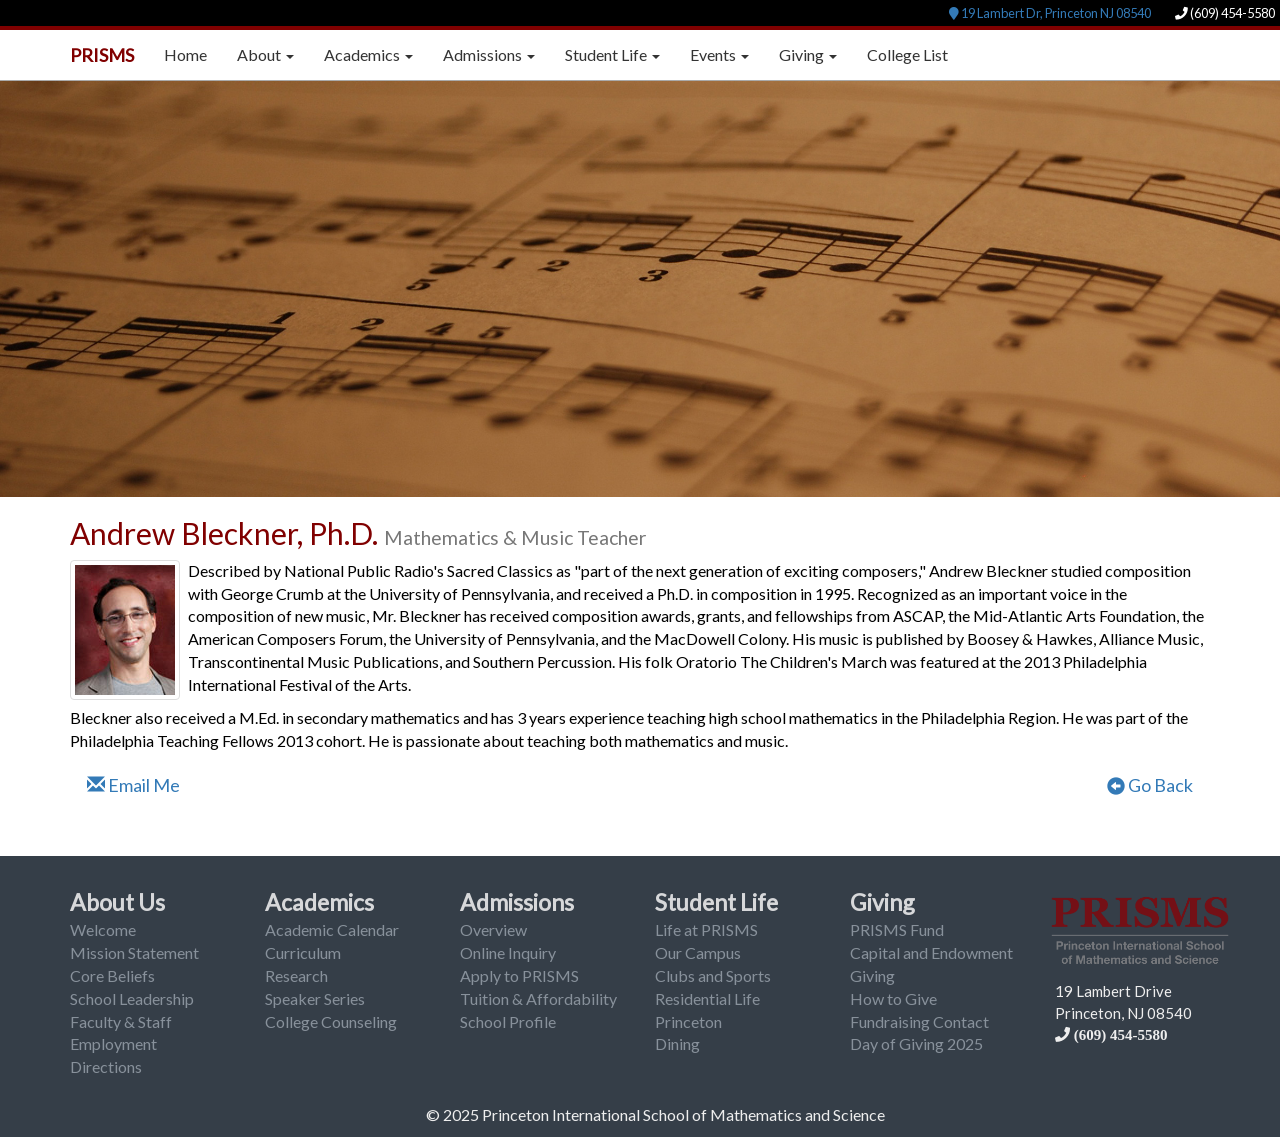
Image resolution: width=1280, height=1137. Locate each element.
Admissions (517, 902)
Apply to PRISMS (519, 975)
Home (185, 54)
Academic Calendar (332, 929)
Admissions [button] (489, 54)
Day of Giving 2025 (916, 1043)
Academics (319, 902)
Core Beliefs (112, 975)
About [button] (265, 54)
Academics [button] (368, 54)
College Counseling (331, 1021)
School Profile (508, 1021)
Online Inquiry (508, 952)
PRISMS (102, 55)
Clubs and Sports (713, 975)
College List (907, 54)
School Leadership (132, 998)
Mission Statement (134, 952)
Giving (882, 902)
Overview (493, 929)
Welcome (103, 929)
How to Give (893, 998)
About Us (117, 902)
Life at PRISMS (706, 929)
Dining (677, 1043)
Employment (113, 1043)
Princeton (688, 1021)
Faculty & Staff (121, 1021)
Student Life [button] (612, 54)
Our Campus (698, 952)
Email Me (133, 785)
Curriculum (303, 952)
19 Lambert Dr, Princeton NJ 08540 (1050, 13)
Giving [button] (808, 54)
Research (296, 975)
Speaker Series (315, 998)
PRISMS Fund (897, 929)
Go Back (1150, 785)
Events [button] (719, 54)
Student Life (716, 902)
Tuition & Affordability (538, 998)
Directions (106, 1066)
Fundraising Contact (919, 1021)
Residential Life (707, 998)
